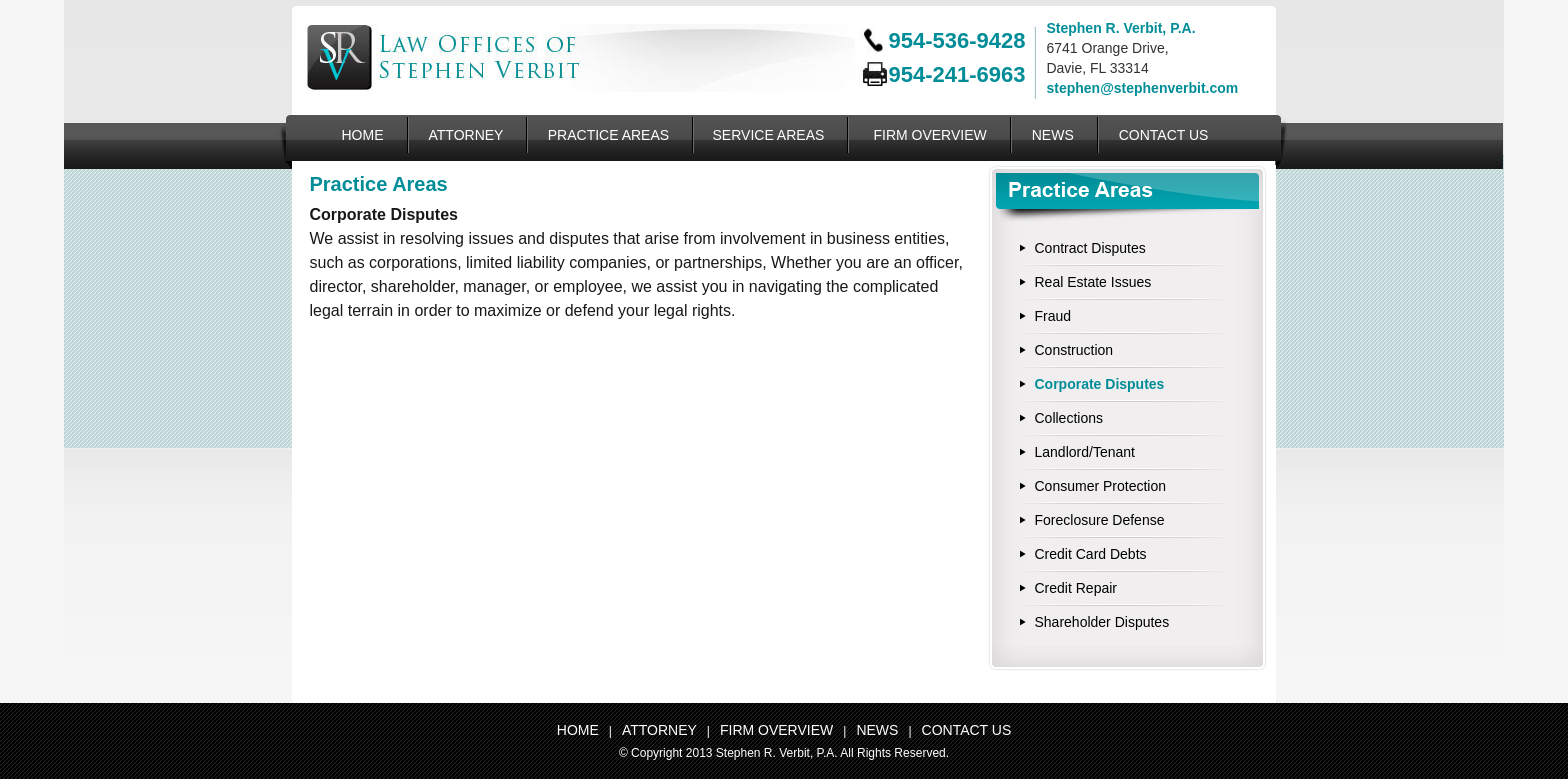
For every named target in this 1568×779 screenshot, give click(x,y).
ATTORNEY (466, 135)
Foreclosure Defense (1100, 520)
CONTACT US (1164, 135)
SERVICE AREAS (769, 135)
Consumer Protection (1101, 486)
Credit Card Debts (1091, 554)
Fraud (1053, 316)
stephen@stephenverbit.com (1142, 88)
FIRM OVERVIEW (929, 135)
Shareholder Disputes (1102, 622)
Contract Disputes (1090, 248)
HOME (363, 135)
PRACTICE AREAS (608, 135)
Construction (1074, 350)
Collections (1069, 418)
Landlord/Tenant (1085, 452)
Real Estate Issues (1093, 282)
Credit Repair (1076, 588)
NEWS (1053, 135)
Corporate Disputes (1100, 384)
